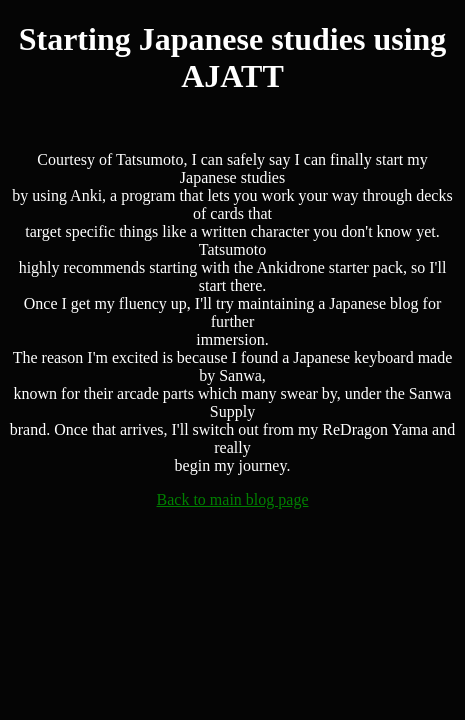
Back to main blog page (233, 499)
